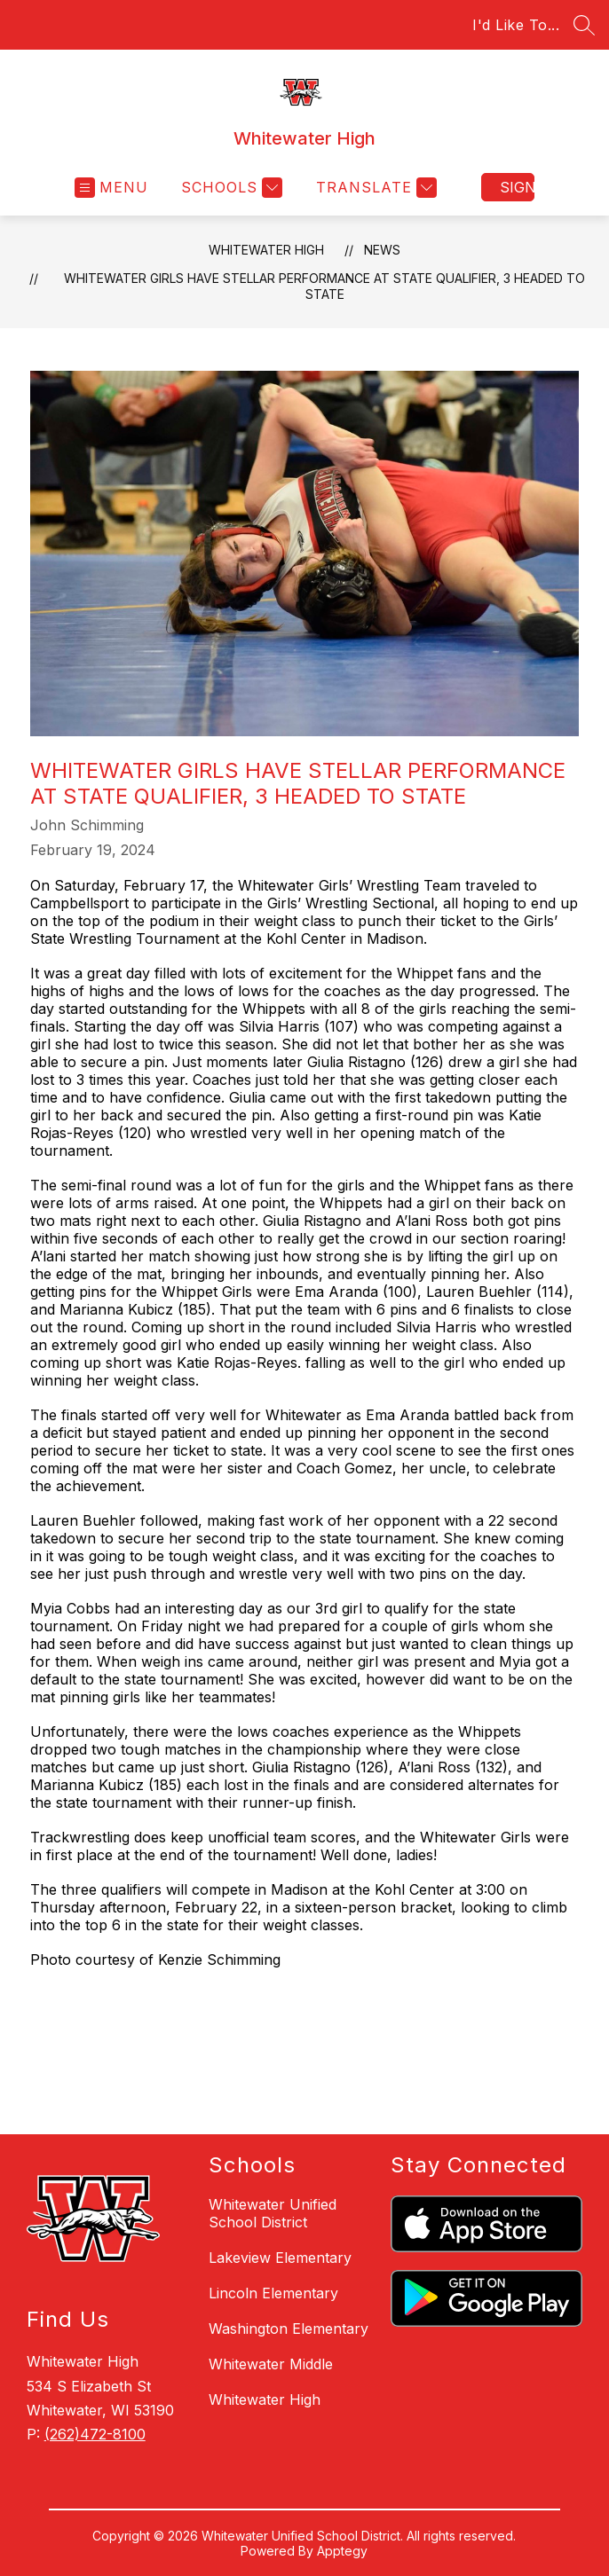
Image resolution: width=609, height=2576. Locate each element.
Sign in (517, 187)
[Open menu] (111, 188)
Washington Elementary (288, 2328)
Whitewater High (266, 249)
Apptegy (342, 2550)
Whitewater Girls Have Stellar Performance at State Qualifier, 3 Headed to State (324, 286)
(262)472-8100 (95, 2434)
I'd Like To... (515, 25)
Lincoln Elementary (273, 2293)
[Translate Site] (374, 188)
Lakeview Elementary (280, 2257)
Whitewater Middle (271, 2364)
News (382, 249)
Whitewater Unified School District (272, 2213)
